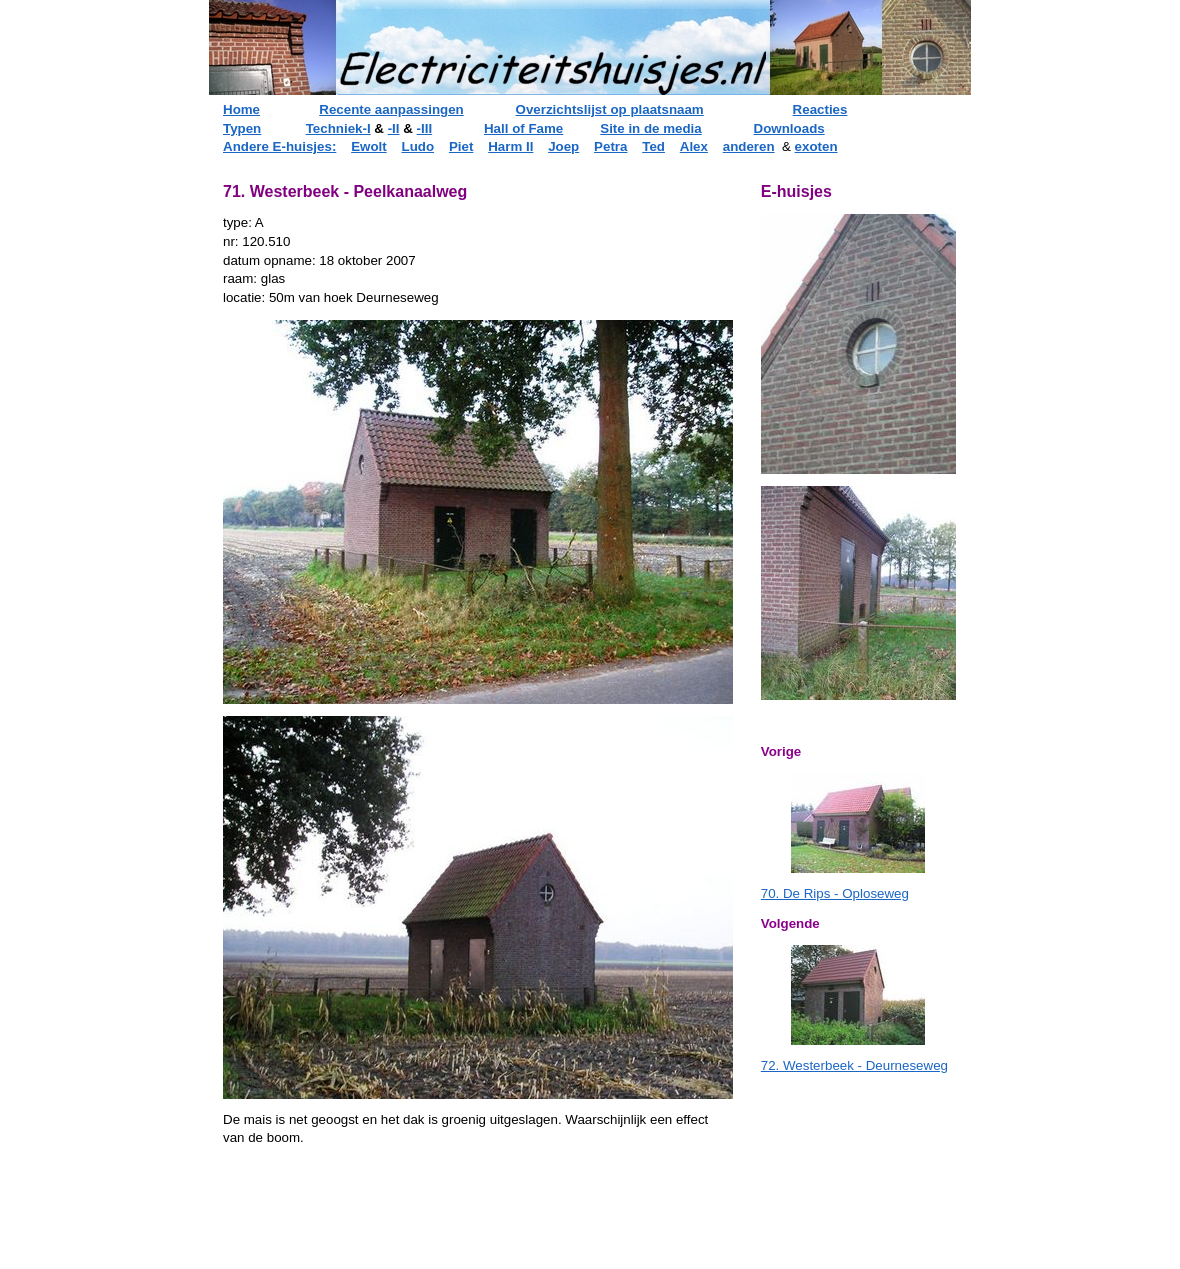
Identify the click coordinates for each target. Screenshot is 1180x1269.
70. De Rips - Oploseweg (835, 893)
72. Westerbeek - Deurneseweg (854, 1065)
